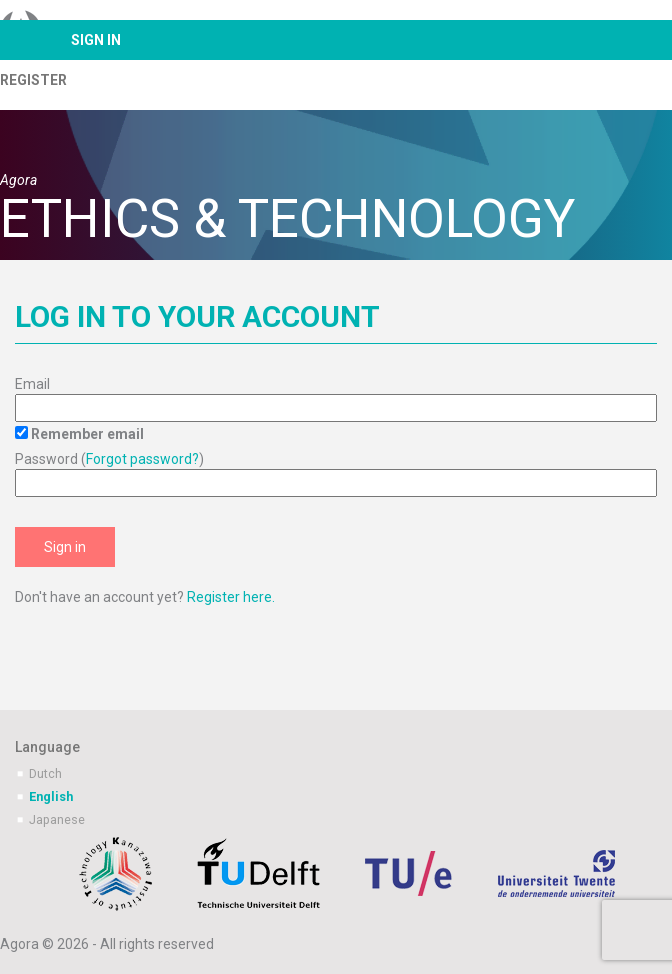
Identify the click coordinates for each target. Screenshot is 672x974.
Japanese (57, 819)
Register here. (231, 597)
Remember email (87, 434)
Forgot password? (142, 459)
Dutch (45, 773)
